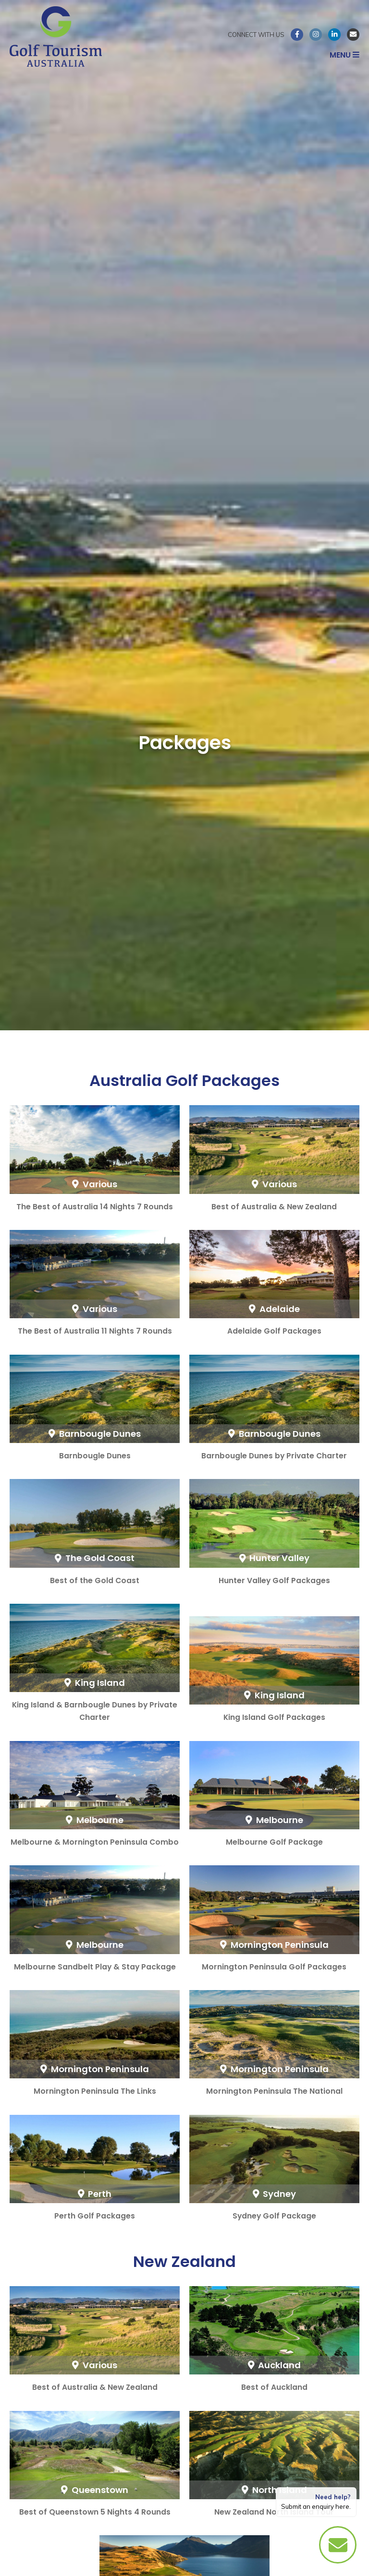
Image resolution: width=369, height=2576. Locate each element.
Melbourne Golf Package (274, 1842)
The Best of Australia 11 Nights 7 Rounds (95, 1331)
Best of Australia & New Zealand (274, 1207)
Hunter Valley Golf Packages (274, 1580)
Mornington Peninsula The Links (95, 2091)
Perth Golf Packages (94, 2216)
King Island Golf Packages (274, 1717)
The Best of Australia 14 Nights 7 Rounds (94, 1207)
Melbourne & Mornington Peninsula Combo (95, 1842)
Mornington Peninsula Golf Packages (274, 1967)
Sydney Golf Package (274, 2216)
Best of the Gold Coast (94, 1580)
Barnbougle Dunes (95, 1456)
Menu (344, 55)
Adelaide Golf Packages (274, 1331)
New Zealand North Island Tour (274, 2512)
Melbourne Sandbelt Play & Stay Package (95, 1967)
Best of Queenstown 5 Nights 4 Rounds (95, 2512)
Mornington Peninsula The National (274, 2091)
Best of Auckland (274, 2387)
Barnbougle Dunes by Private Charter (274, 1456)
